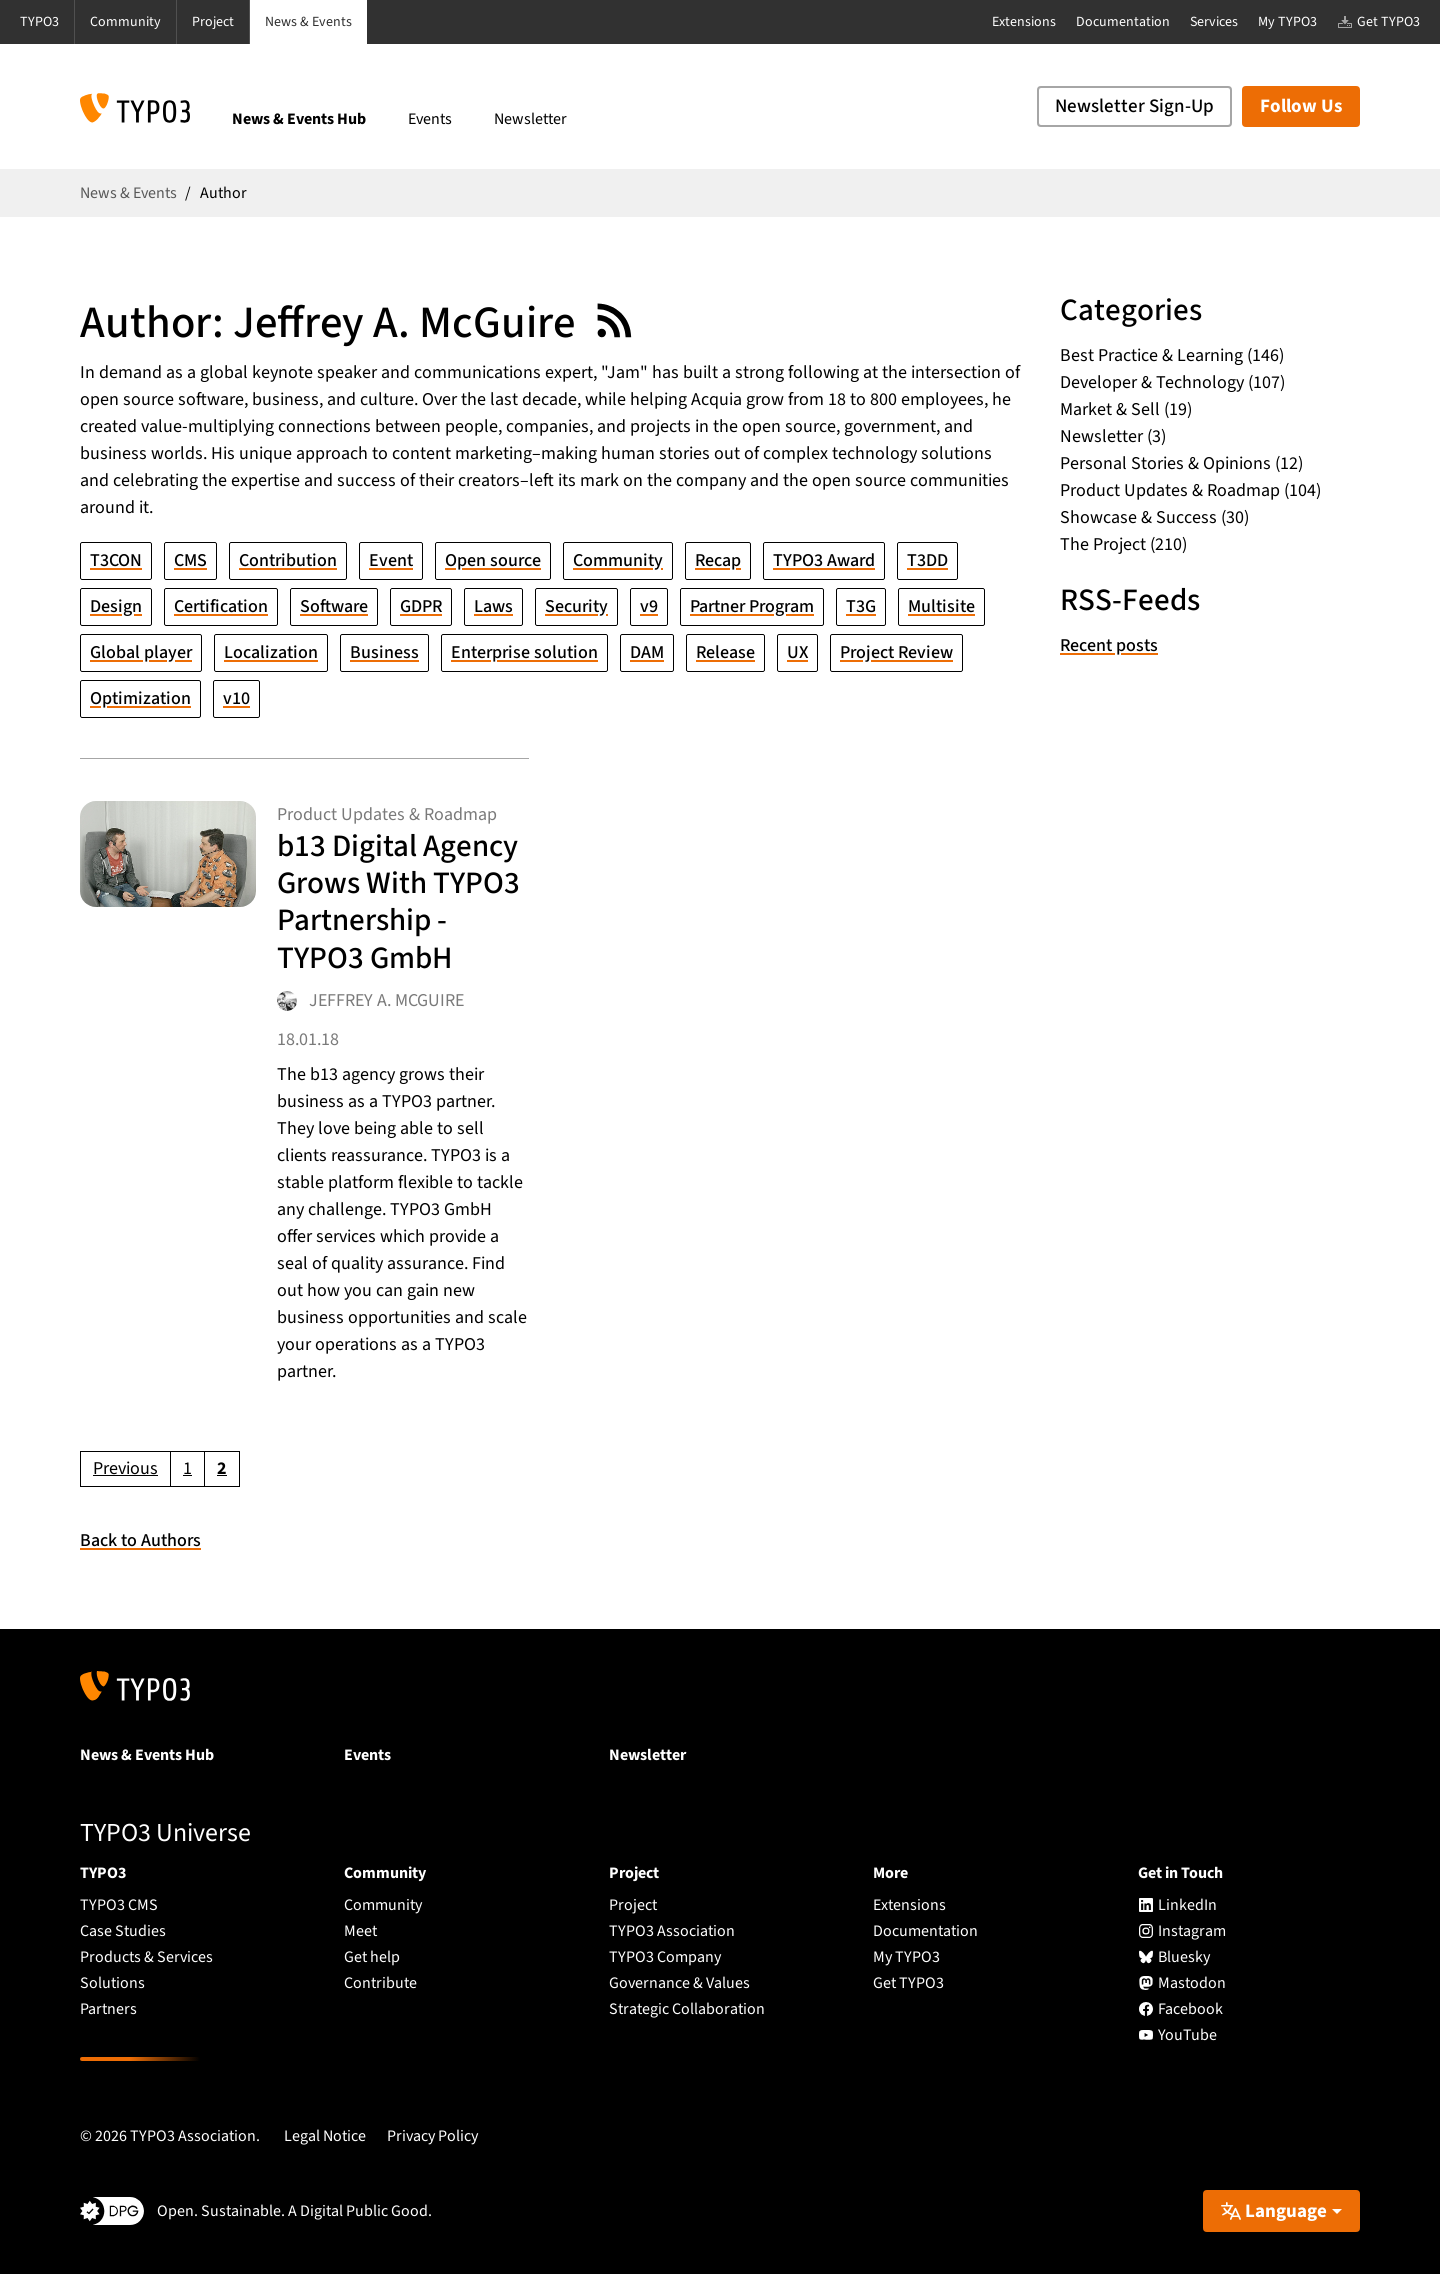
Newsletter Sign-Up (1134, 106)
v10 (236, 698)
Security (576, 606)
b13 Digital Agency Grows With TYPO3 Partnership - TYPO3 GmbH (398, 902)
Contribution (288, 560)
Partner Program (752, 606)
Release (725, 652)
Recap (718, 560)
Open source (493, 560)
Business (384, 652)
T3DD (927, 560)
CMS (190, 560)
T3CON (116, 560)
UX (797, 652)
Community (618, 560)
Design (116, 606)
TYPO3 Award (824, 560)
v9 (649, 606)
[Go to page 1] (187, 1469)
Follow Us (1301, 106)
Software (334, 606)
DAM (647, 652)
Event (391, 560)
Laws (493, 606)
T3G (861, 606)
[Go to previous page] (125, 1469)
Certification (221, 606)
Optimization (140, 698)
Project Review (896, 652)
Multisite (941, 606)
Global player (141, 652)
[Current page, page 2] (222, 1469)
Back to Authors (140, 1540)
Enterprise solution (524, 652)
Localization (271, 652)
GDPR (421, 606)
